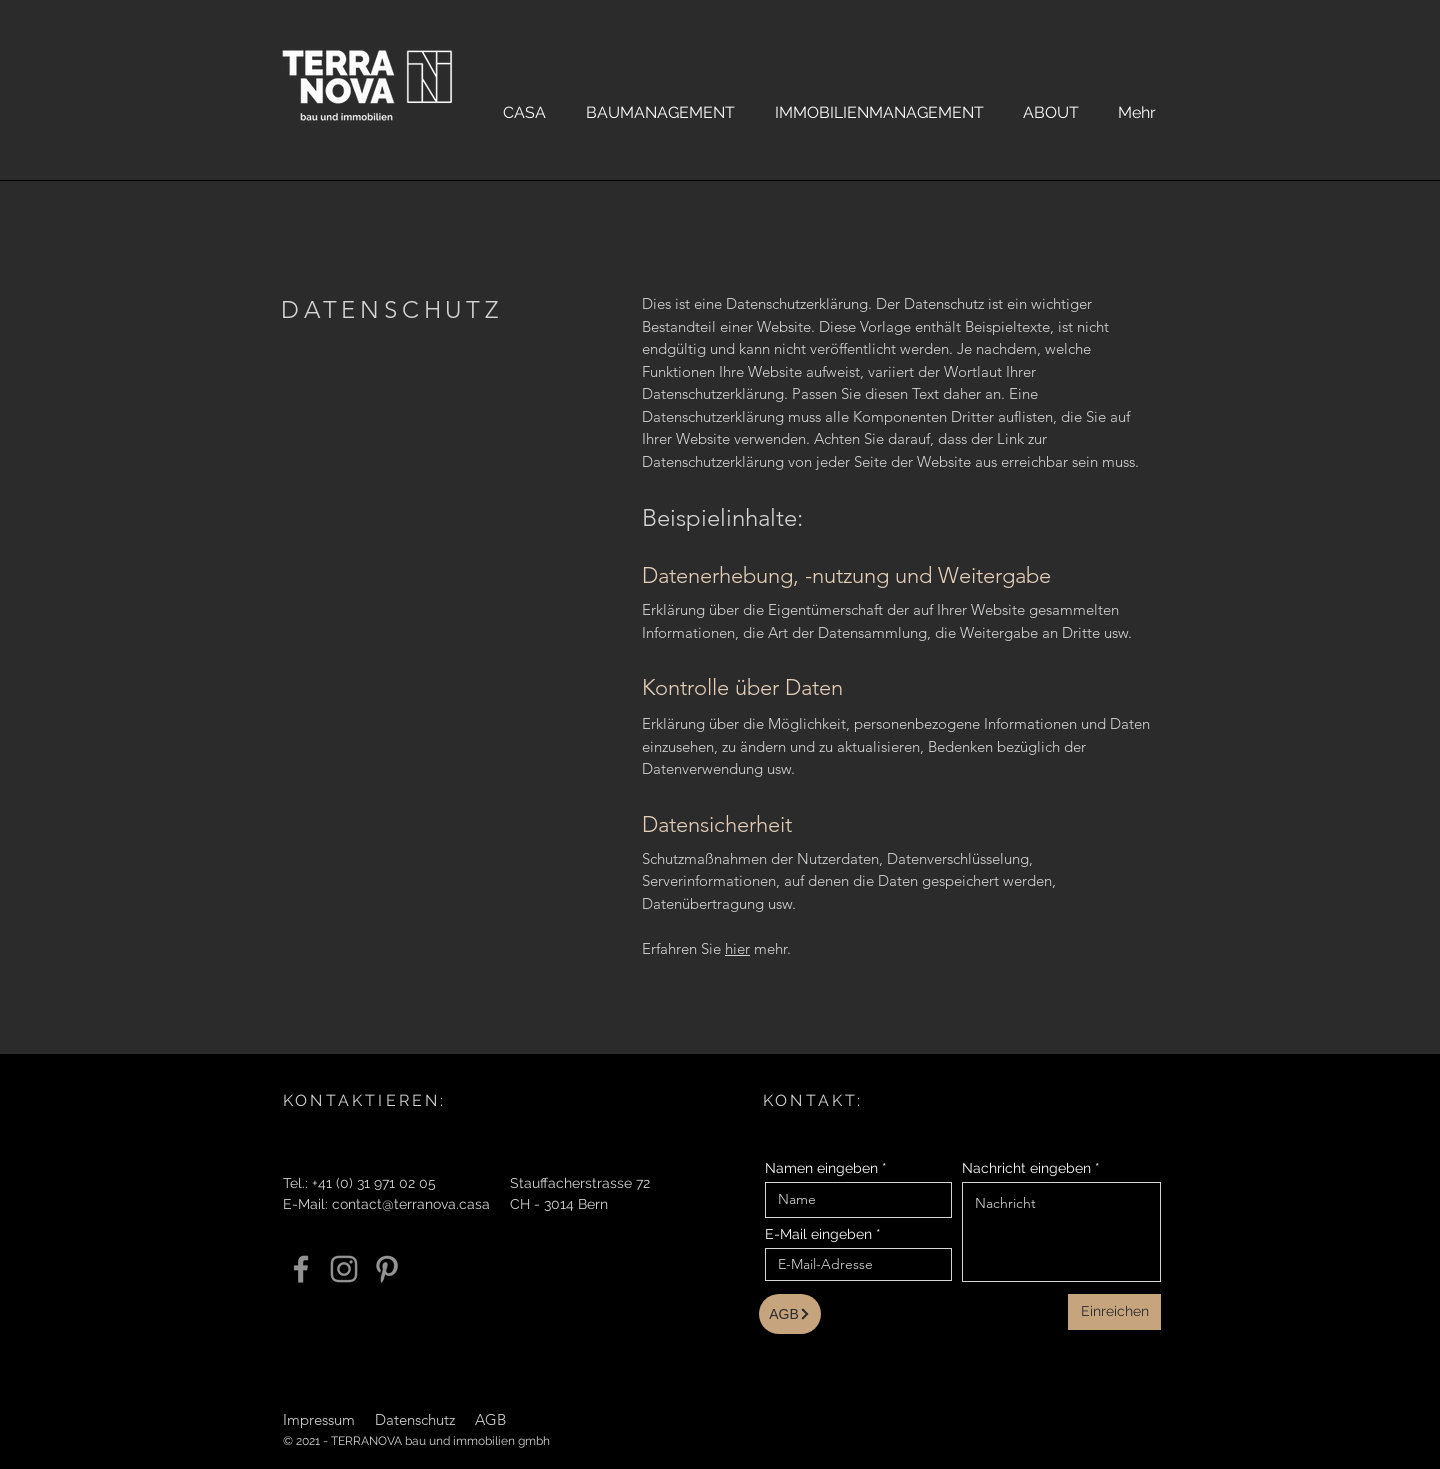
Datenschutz (415, 1419)
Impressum (319, 1419)
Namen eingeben (821, 1168)
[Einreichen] (1114, 1312)
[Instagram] (344, 1269)
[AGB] (790, 1314)
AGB (490, 1419)
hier (737, 948)
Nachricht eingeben (1026, 1168)
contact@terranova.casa (411, 1204)
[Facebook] (301, 1269)
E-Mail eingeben (818, 1234)
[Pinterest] (387, 1269)
